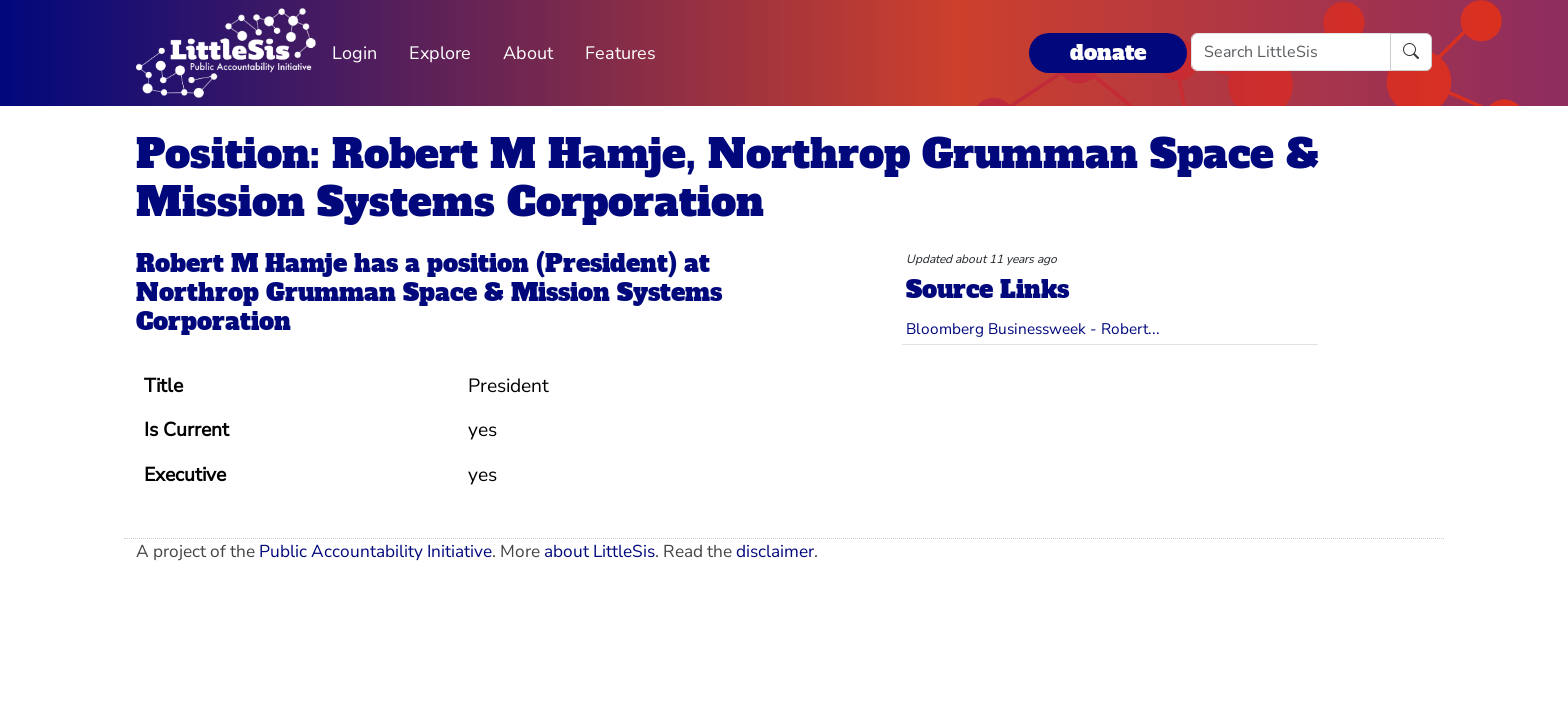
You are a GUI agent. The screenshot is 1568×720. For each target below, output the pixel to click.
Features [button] (620, 53)
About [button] (528, 53)
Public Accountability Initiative (375, 551)
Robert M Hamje (241, 263)
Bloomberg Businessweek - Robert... (1033, 328)
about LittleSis (599, 551)
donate (1108, 52)
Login (354, 53)
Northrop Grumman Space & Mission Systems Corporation (429, 307)
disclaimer (775, 551)
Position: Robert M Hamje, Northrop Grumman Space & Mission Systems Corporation (727, 178)
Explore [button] (440, 53)
